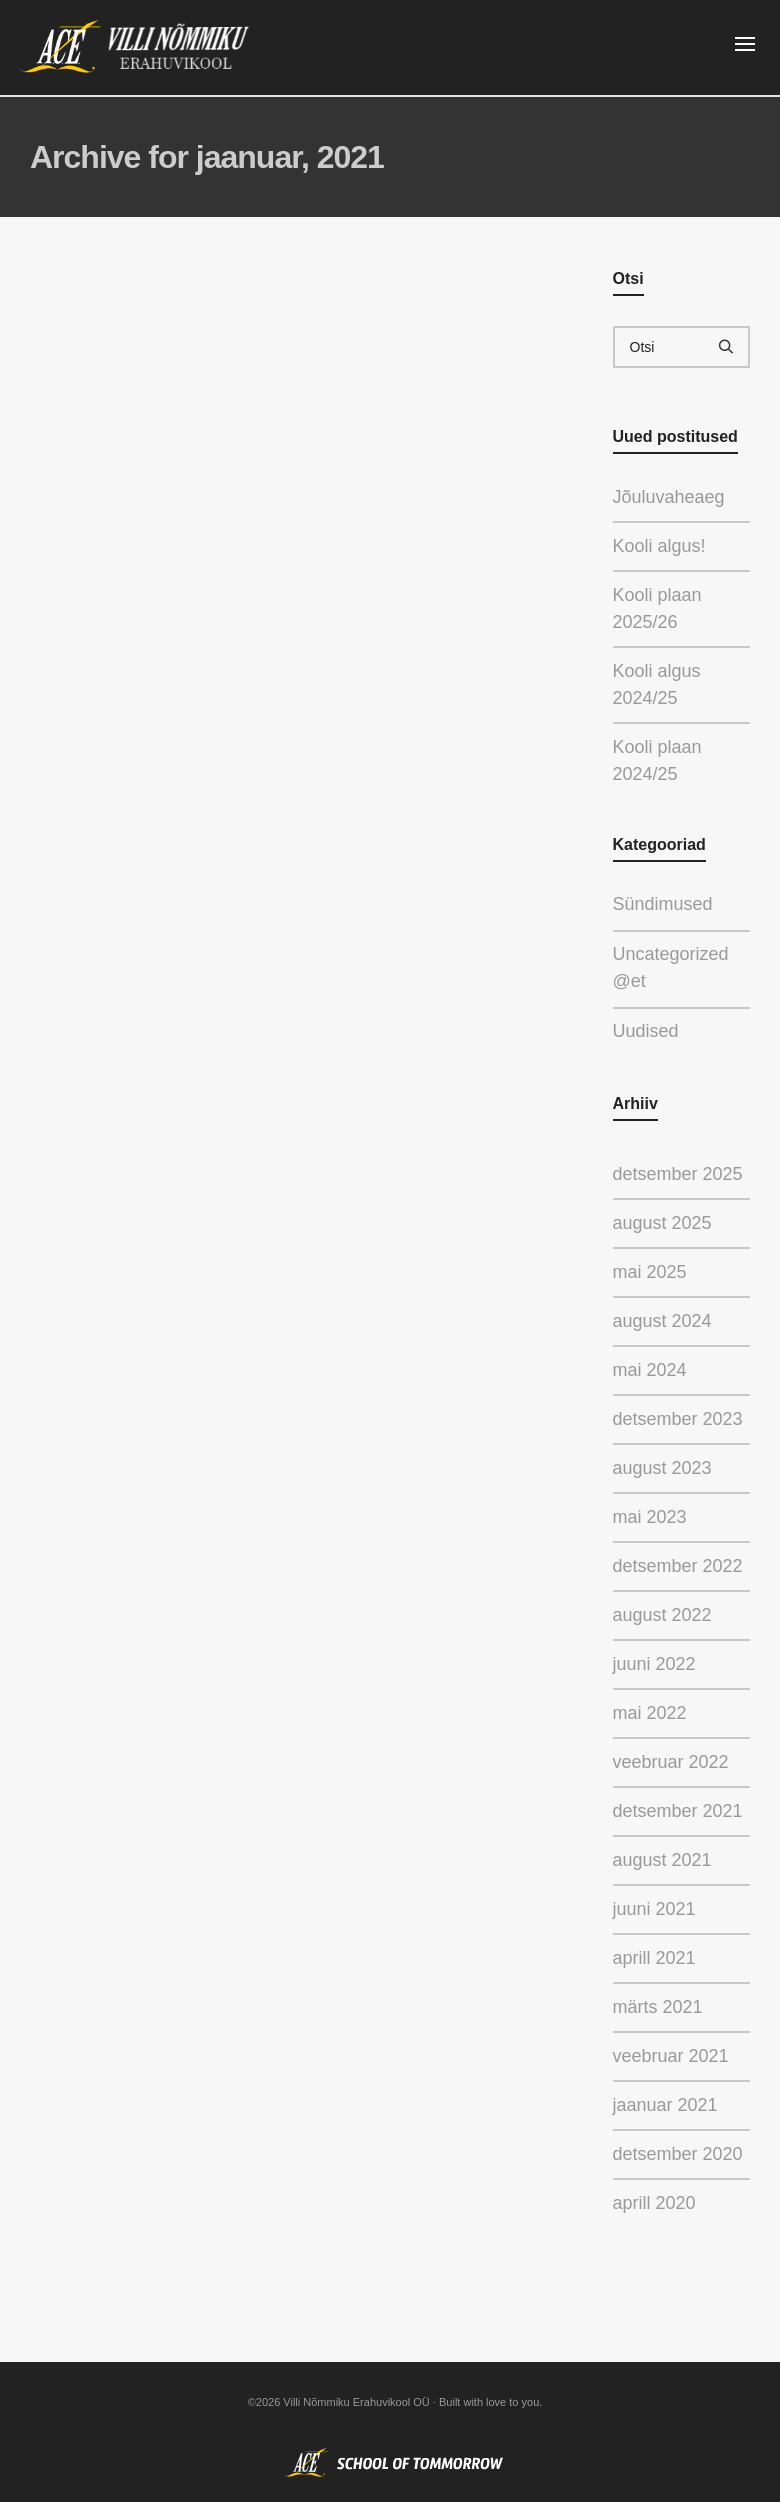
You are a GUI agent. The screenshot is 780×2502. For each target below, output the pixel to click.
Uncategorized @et (671, 969)
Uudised (660, 1029)
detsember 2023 (678, 1419)
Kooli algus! (659, 546)
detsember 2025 (678, 1174)
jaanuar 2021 (665, 2105)
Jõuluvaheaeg (669, 497)
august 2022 (662, 1615)
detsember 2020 (678, 2154)
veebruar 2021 (671, 2056)
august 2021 (662, 1860)
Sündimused (674, 902)
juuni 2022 (654, 1664)
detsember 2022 (678, 1566)
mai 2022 (650, 1713)
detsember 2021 (678, 1811)
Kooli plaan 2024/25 (657, 760)
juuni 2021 (654, 1909)
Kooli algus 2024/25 (657, 684)
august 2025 (662, 1223)
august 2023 (662, 1468)
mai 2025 (650, 1272)
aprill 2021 (654, 1958)
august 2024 (662, 1321)
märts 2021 (658, 2007)
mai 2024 (650, 1370)
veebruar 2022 (671, 1762)
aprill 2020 (654, 2203)
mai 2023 (650, 1517)
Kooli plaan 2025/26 (657, 608)
